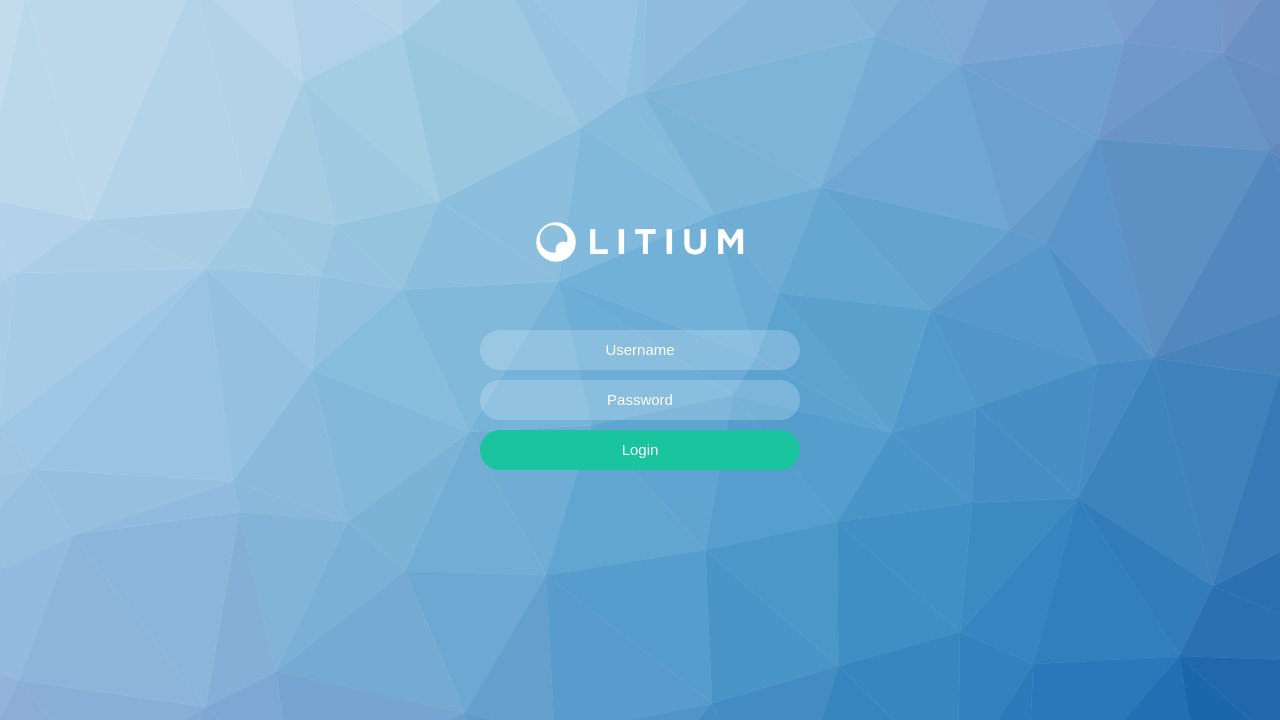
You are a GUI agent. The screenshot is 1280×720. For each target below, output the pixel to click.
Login (640, 449)
